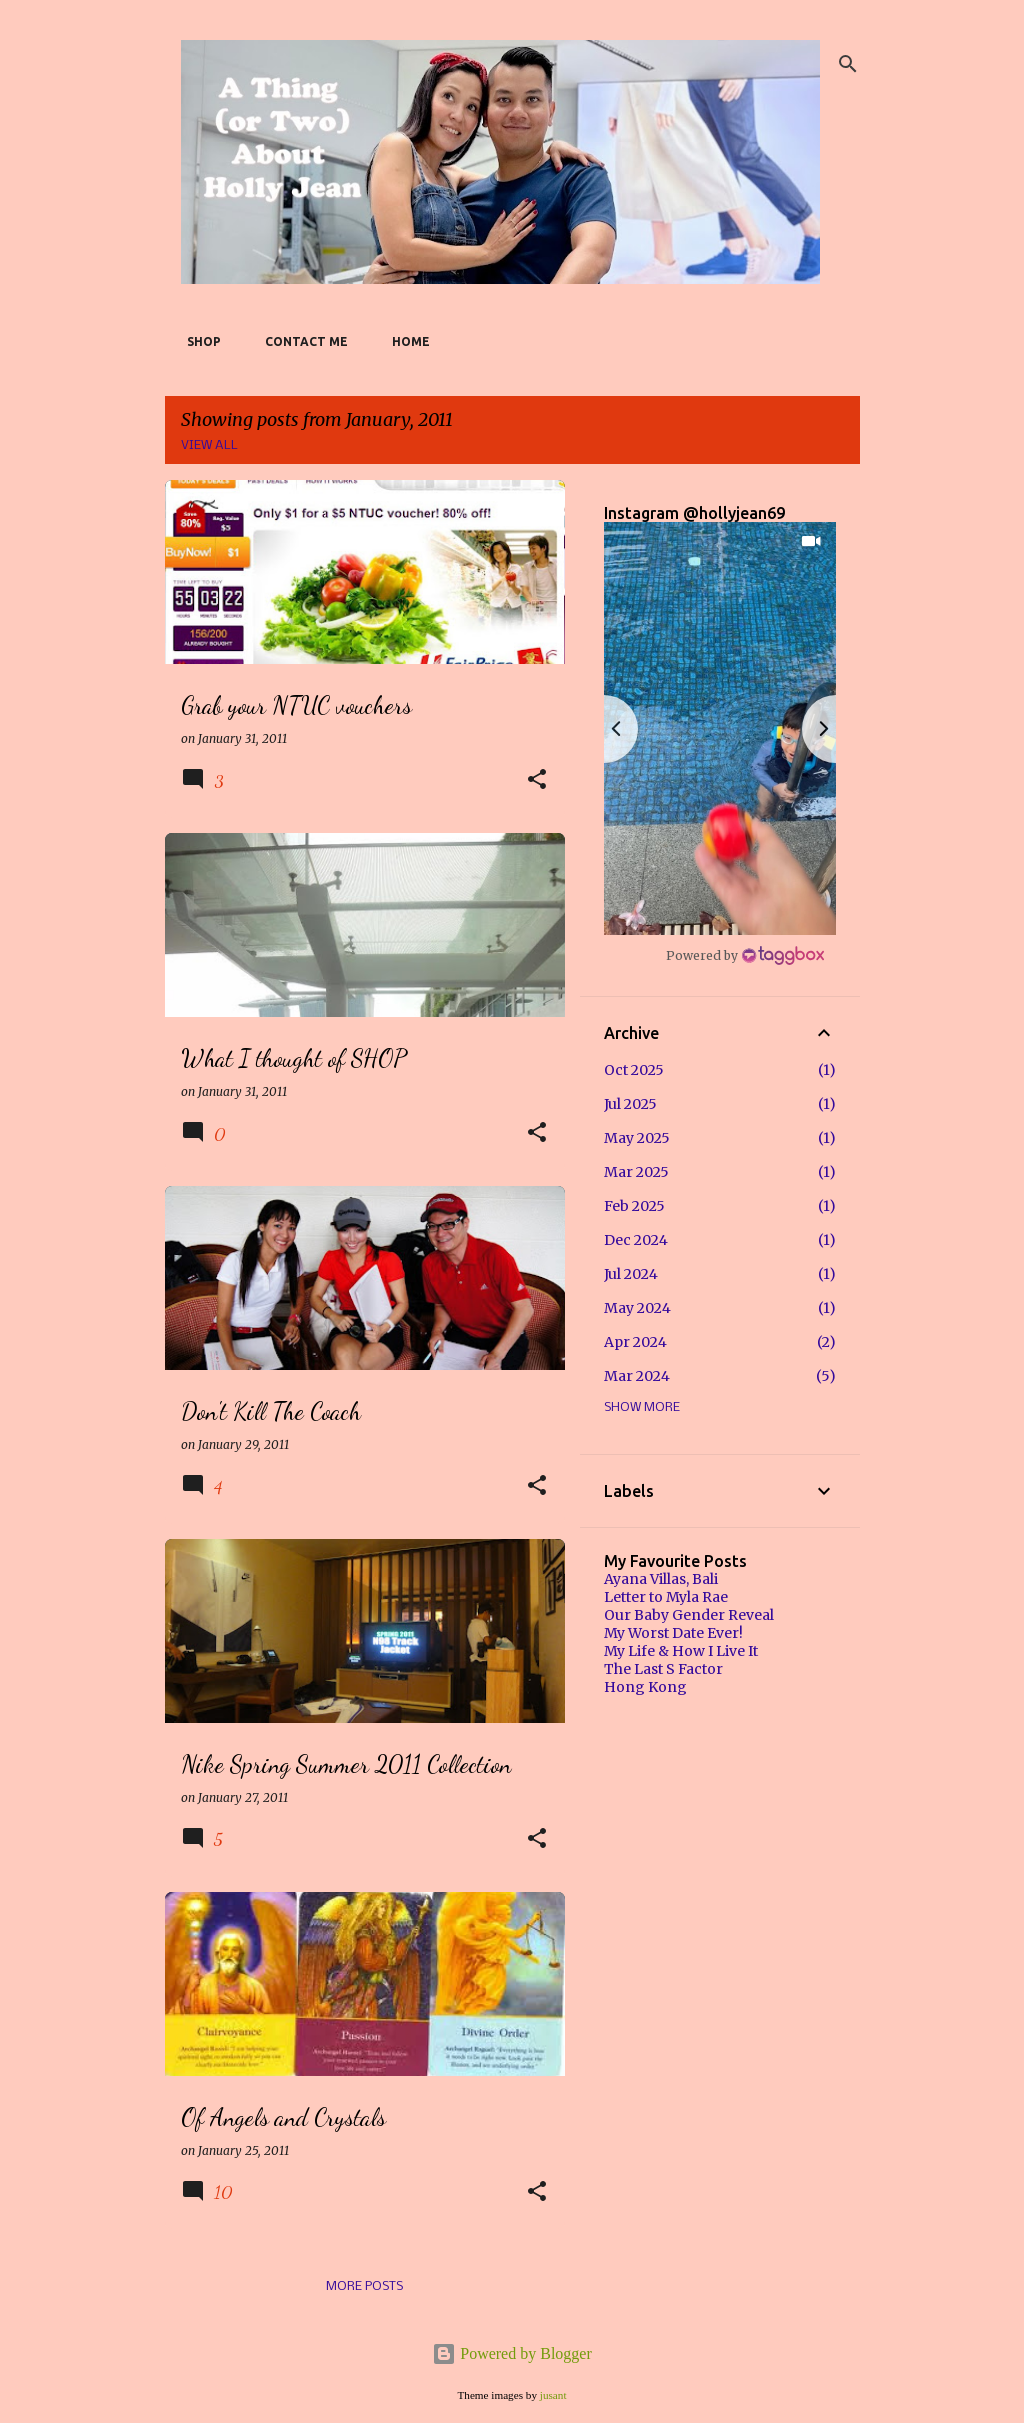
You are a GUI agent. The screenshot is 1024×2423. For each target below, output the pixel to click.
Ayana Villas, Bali (661, 1579)
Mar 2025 (636, 1172)
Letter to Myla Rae (666, 1597)
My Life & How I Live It (681, 1651)
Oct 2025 (634, 1070)
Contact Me (300, 341)
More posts (364, 2286)
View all (209, 445)
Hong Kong (645, 1687)
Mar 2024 (637, 1376)
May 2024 (637, 1308)
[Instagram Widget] (745, 955)
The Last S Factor (663, 1669)
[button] (537, 780)
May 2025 (637, 1138)
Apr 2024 (635, 1342)
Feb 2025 (634, 1206)
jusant (553, 2395)
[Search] (848, 64)
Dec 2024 (636, 1240)
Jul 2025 (630, 1104)
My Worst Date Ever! (673, 1633)
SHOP (198, 341)
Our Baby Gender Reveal (689, 1615)
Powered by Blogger (512, 2353)
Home (405, 341)
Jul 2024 (631, 1274)
